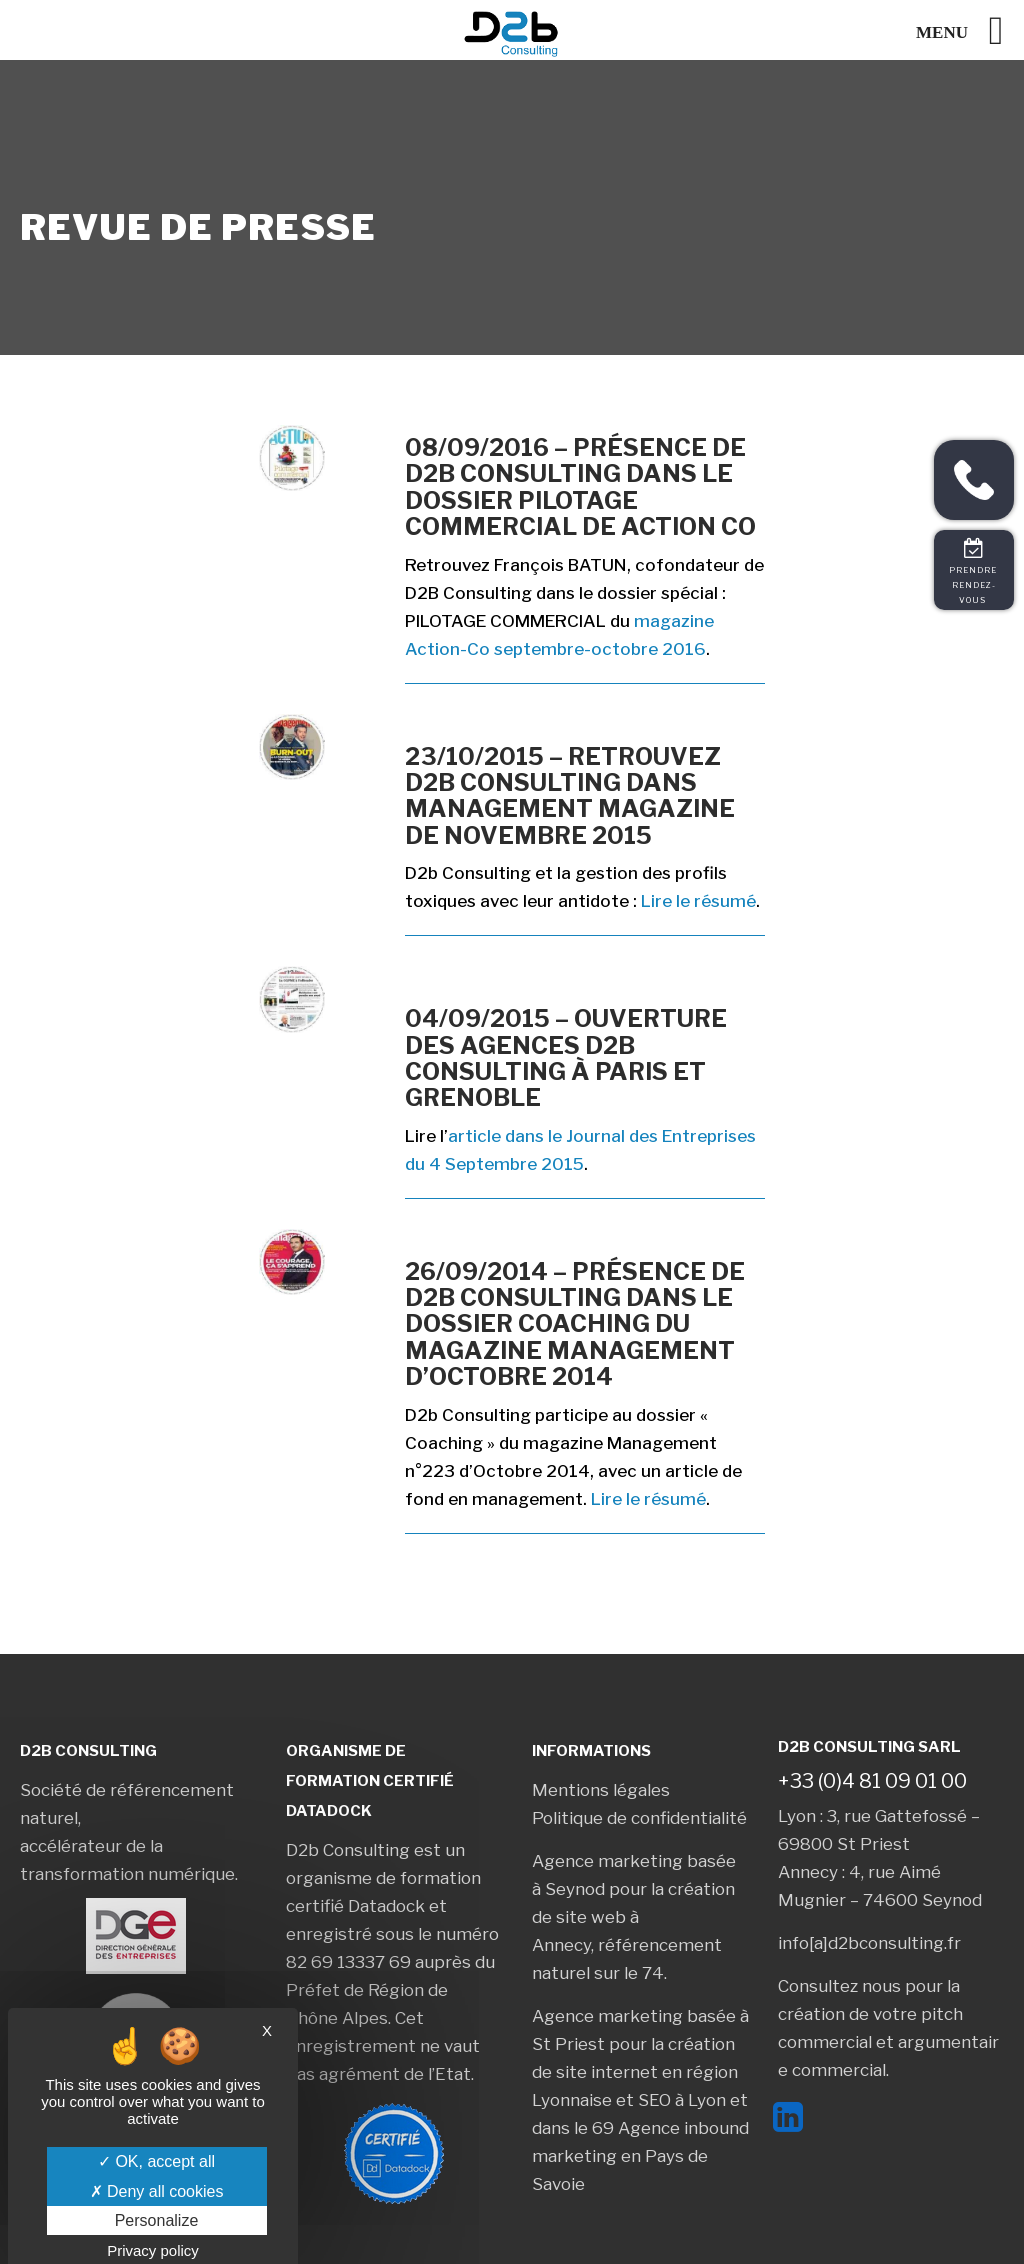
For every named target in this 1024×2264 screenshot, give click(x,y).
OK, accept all (156, 2161)
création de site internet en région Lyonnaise (635, 2072)
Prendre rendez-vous (974, 585)
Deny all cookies (157, 2191)
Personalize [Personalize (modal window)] (157, 2220)
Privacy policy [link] (153, 2250)
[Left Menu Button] (970, 30)
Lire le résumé (698, 901)
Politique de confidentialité (639, 1818)
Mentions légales (601, 1790)
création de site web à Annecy (633, 1917)
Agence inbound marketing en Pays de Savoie (640, 2156)
